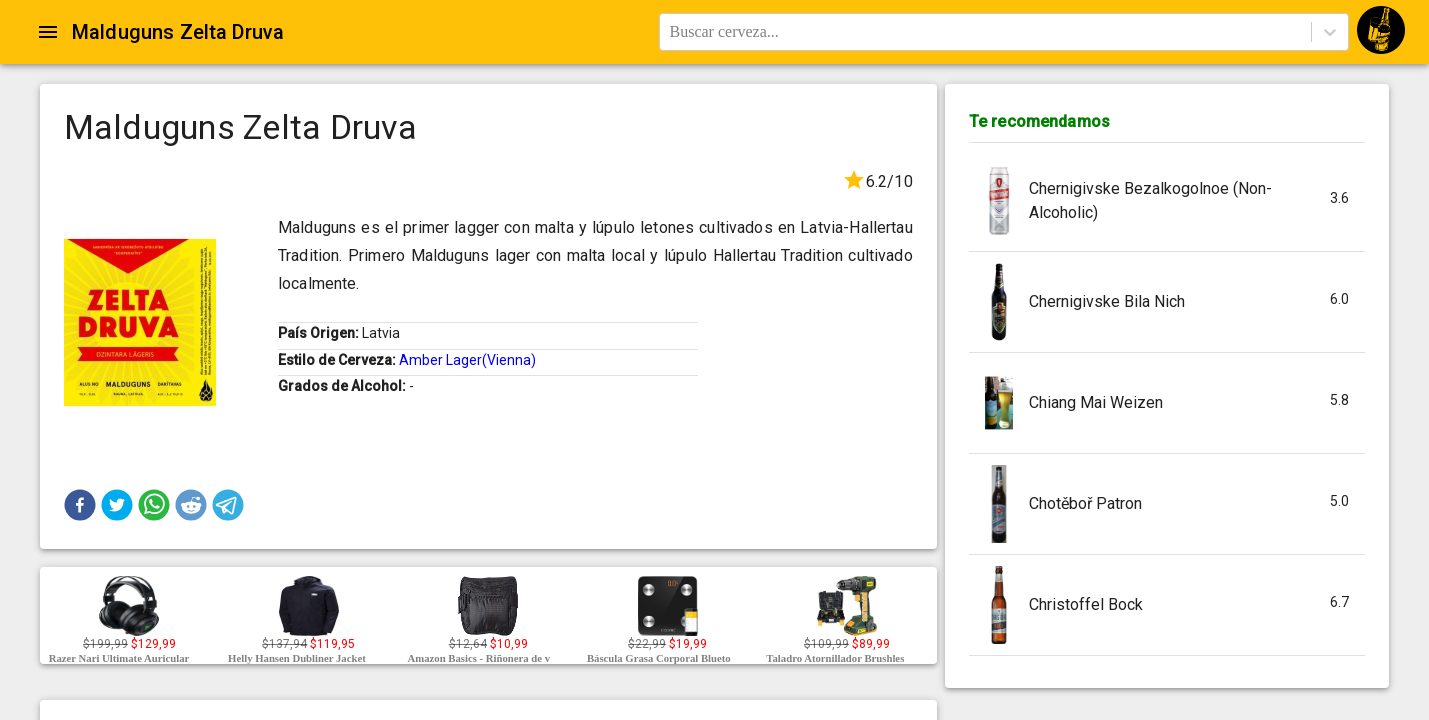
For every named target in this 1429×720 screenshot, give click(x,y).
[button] (80, 505)
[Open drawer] (48, 32)
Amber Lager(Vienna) (467, 360)
